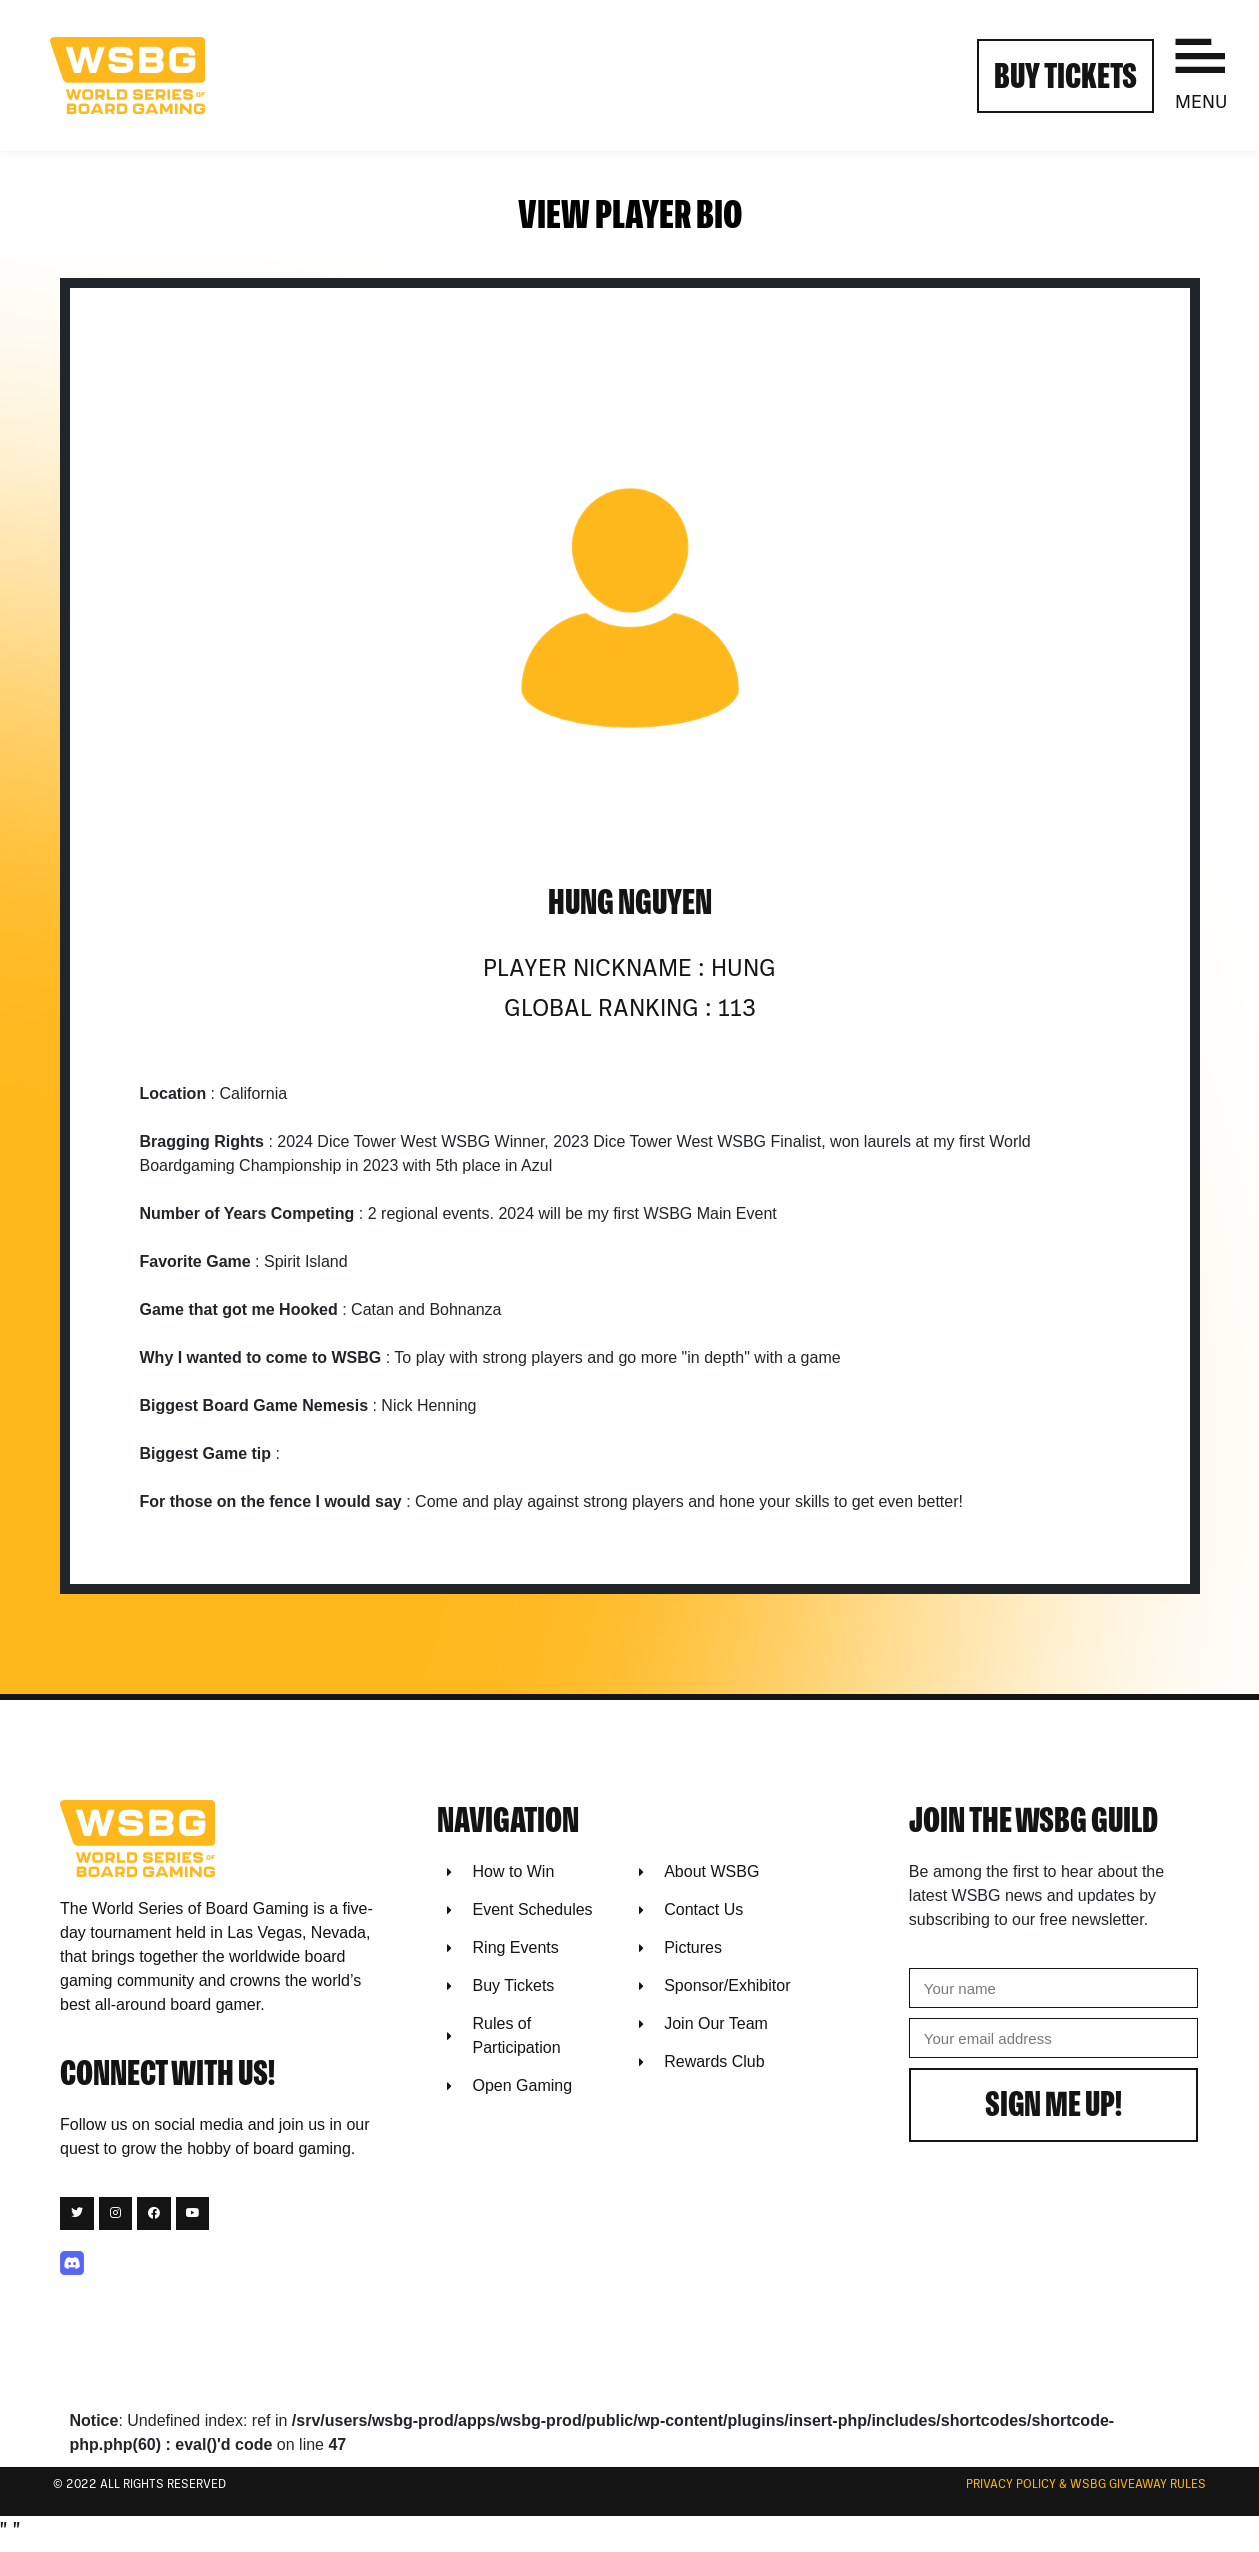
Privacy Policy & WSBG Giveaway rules (1086, 2485)
